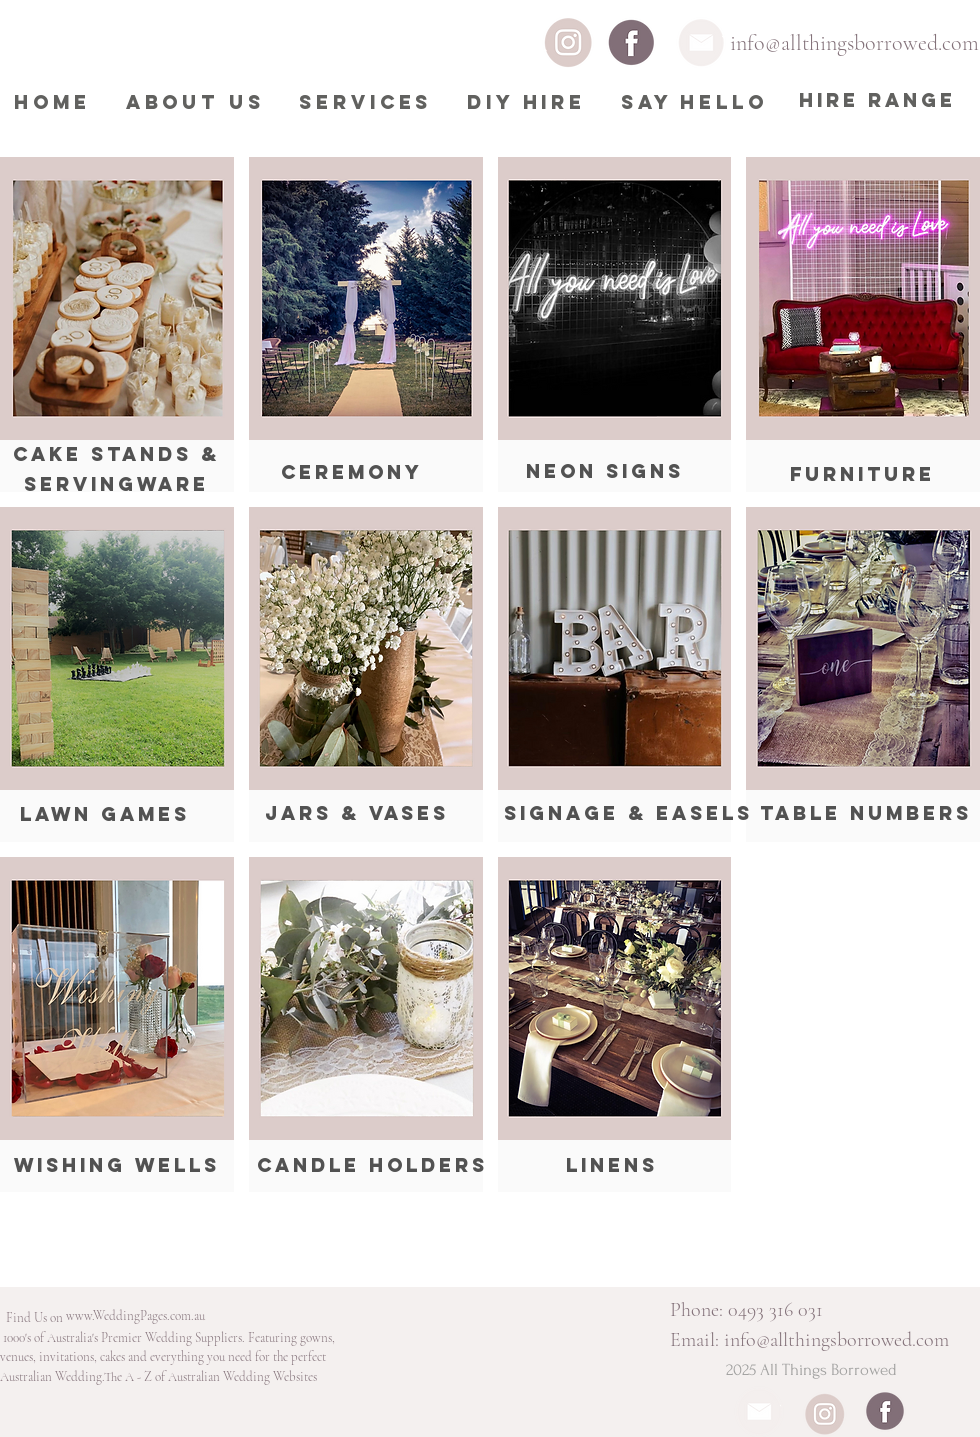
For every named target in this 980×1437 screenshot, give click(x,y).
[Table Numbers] (866, 814)
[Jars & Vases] (356, 814)
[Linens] (611, 1166)
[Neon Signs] (604, 472)
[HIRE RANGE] (877, 101)
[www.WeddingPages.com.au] (135, 1316)
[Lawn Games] (105, 814)
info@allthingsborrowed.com (854, 43)
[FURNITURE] (862, 475)
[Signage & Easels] (628, 814)
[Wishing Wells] (117, 1165)
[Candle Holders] (372, 1166)
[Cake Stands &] (116, 455)
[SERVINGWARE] (116, 485)
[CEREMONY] (352, 472)
